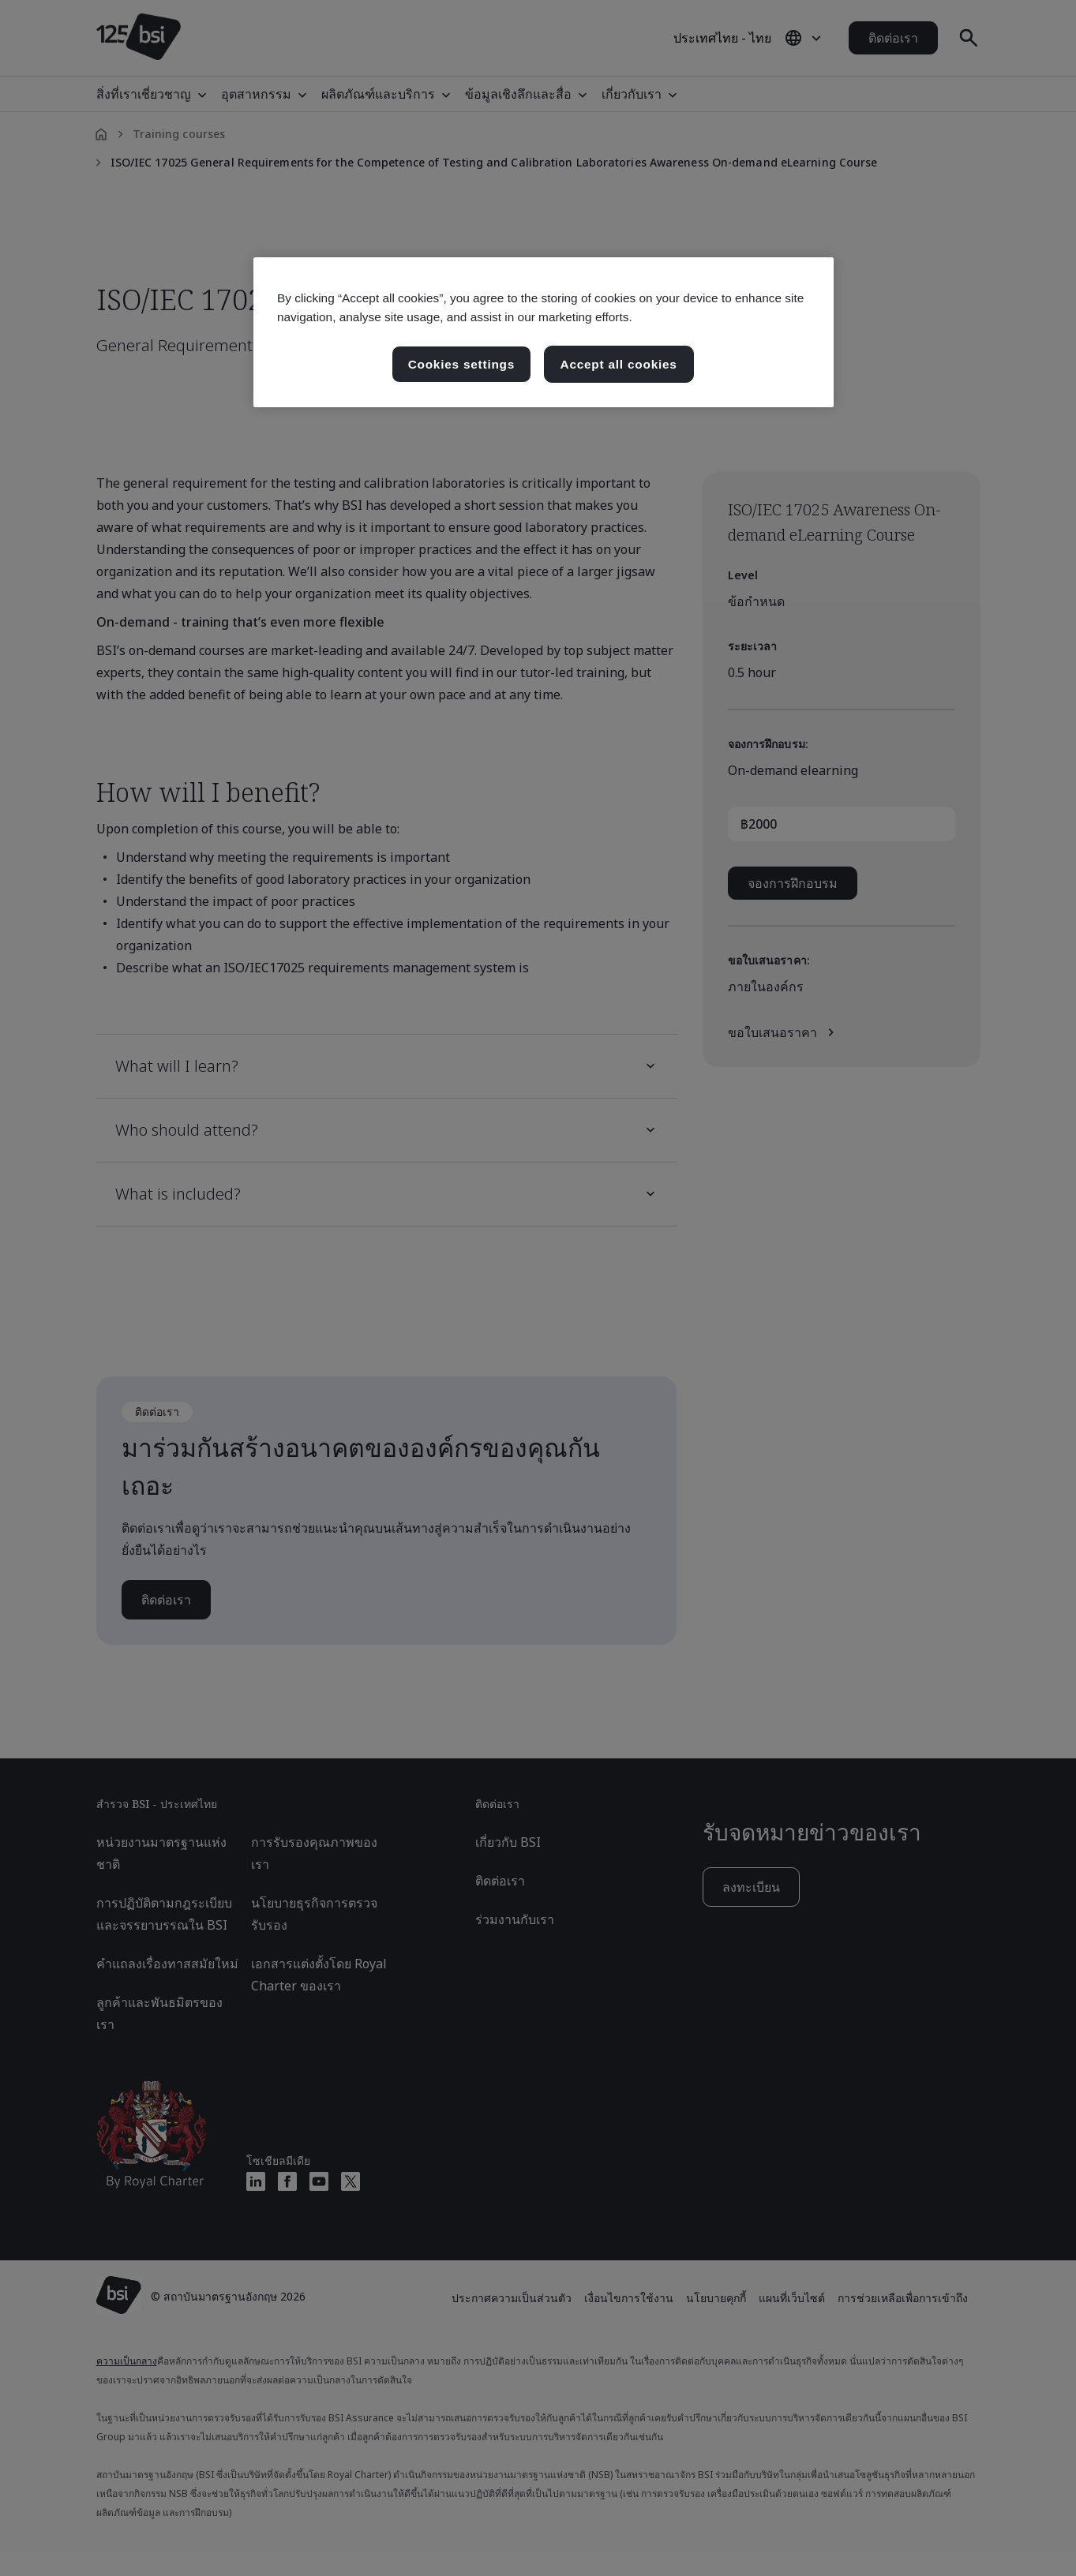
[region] (543, 332)
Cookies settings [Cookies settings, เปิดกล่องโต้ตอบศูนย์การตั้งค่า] (461, 364)
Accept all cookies (618, 364)
